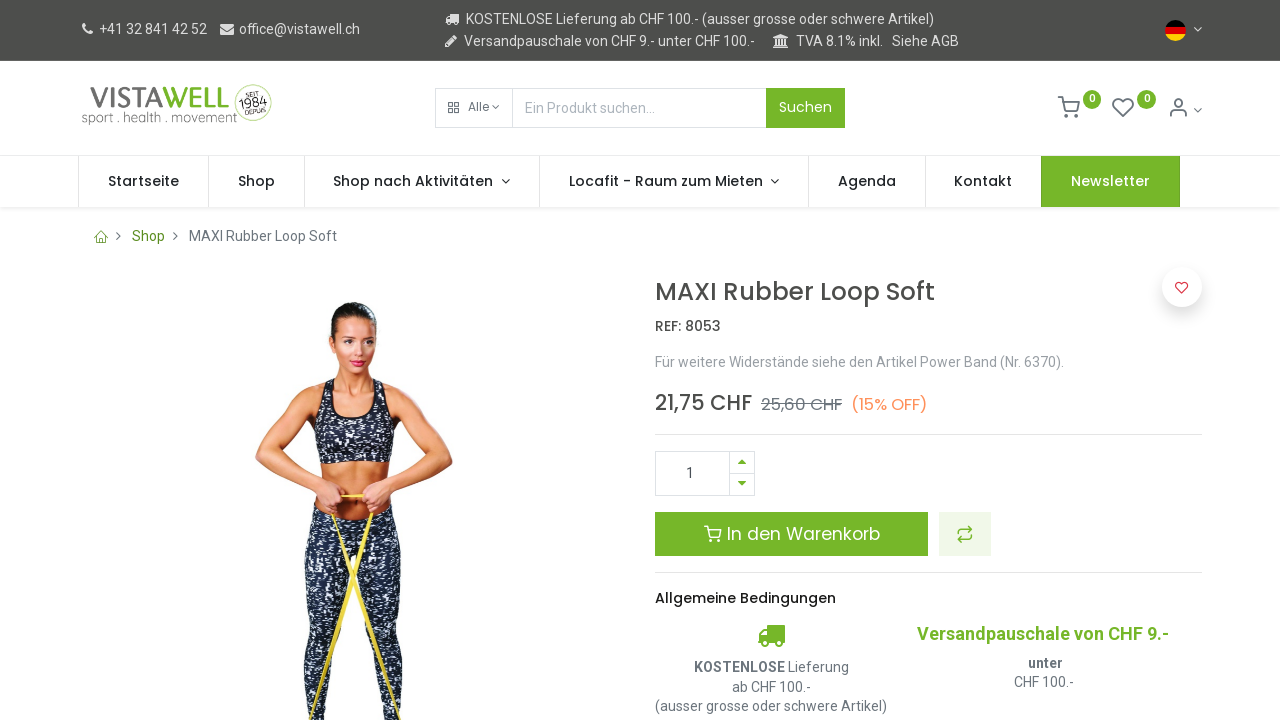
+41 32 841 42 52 (142, 29)
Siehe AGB (925, 41)
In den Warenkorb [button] (792, 534)
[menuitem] (143, 182)
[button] (474, 108)
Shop (148, 236)
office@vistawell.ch (289, 29)
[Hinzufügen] (742, 462)
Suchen (805, 107)
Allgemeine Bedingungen (745, 598)
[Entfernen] (742, 484)
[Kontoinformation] (1184, 110)
